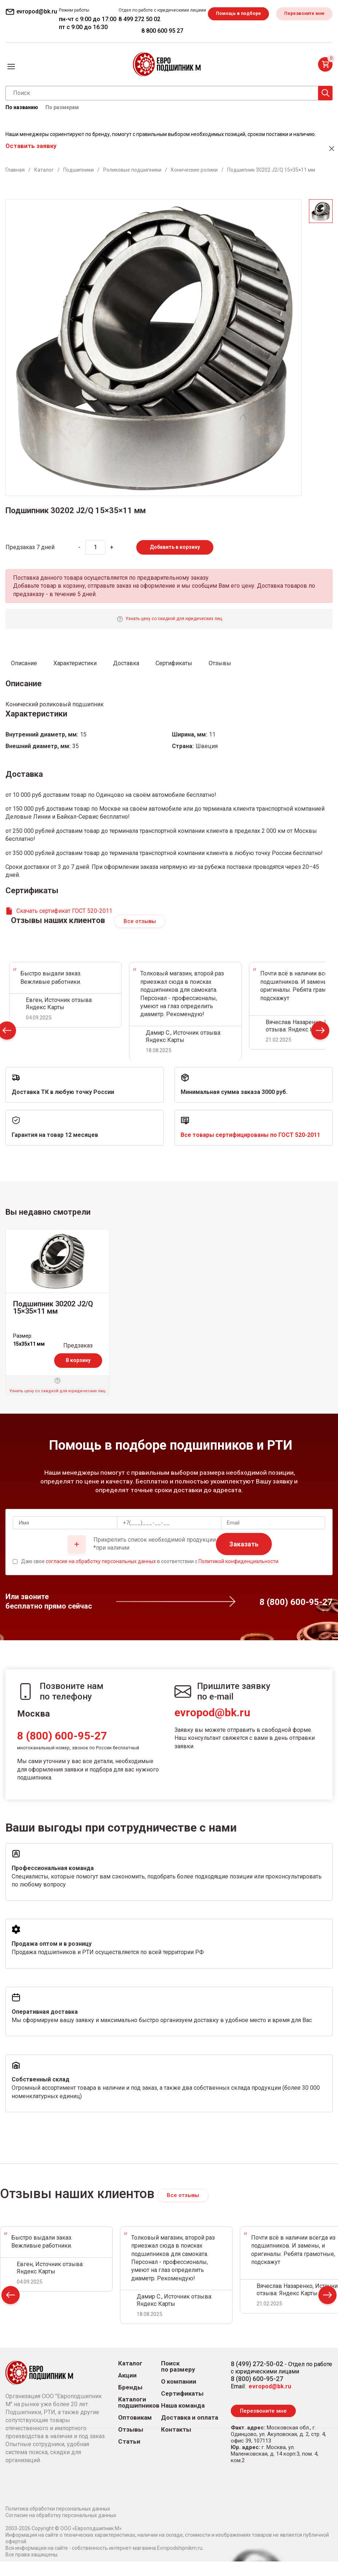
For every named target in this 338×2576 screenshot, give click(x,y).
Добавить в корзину (175, 561)
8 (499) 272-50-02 (257, 2378)
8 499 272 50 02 (266, 19)
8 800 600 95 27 (289, 30)
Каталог (130, 2378)
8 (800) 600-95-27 (62, 1750)
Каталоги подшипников (139, 2417)
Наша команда (183, 2420)
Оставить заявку (30, 160)
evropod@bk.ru (212, 1727)
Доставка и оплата (189, 2432)
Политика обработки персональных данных (57, 2523)
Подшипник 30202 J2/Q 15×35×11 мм (53, 1322)
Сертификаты (182, 2408)
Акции (127, 2390)
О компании (178, 2396)
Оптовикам (135, 2432)
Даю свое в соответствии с (149, 1576)
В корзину (78, 1375)
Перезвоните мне (107, 42)
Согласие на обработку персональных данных (60, 2530)
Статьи (129, 2456)
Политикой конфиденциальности (238, 1576)
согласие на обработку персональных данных (101, 1576)
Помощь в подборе (37, 42)
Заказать (243, 1558)
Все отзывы (140, 935)
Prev (10, 2311)
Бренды (130, 2402)
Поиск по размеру (178, 2381)
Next (320, 1047)
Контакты (176, 2444)
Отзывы (130, 2444)
